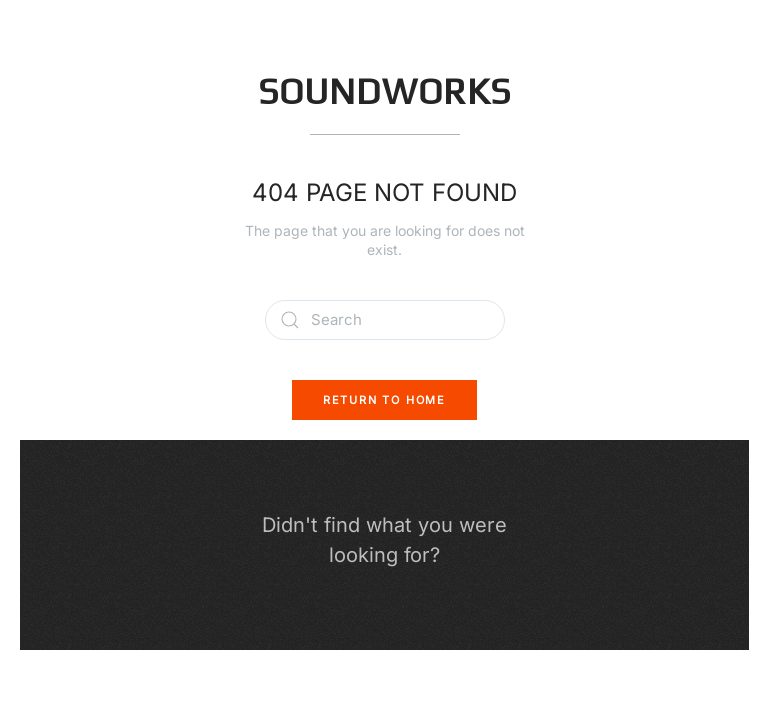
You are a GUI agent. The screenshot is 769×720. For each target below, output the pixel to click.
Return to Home (384, 400)
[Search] (385, 320)
